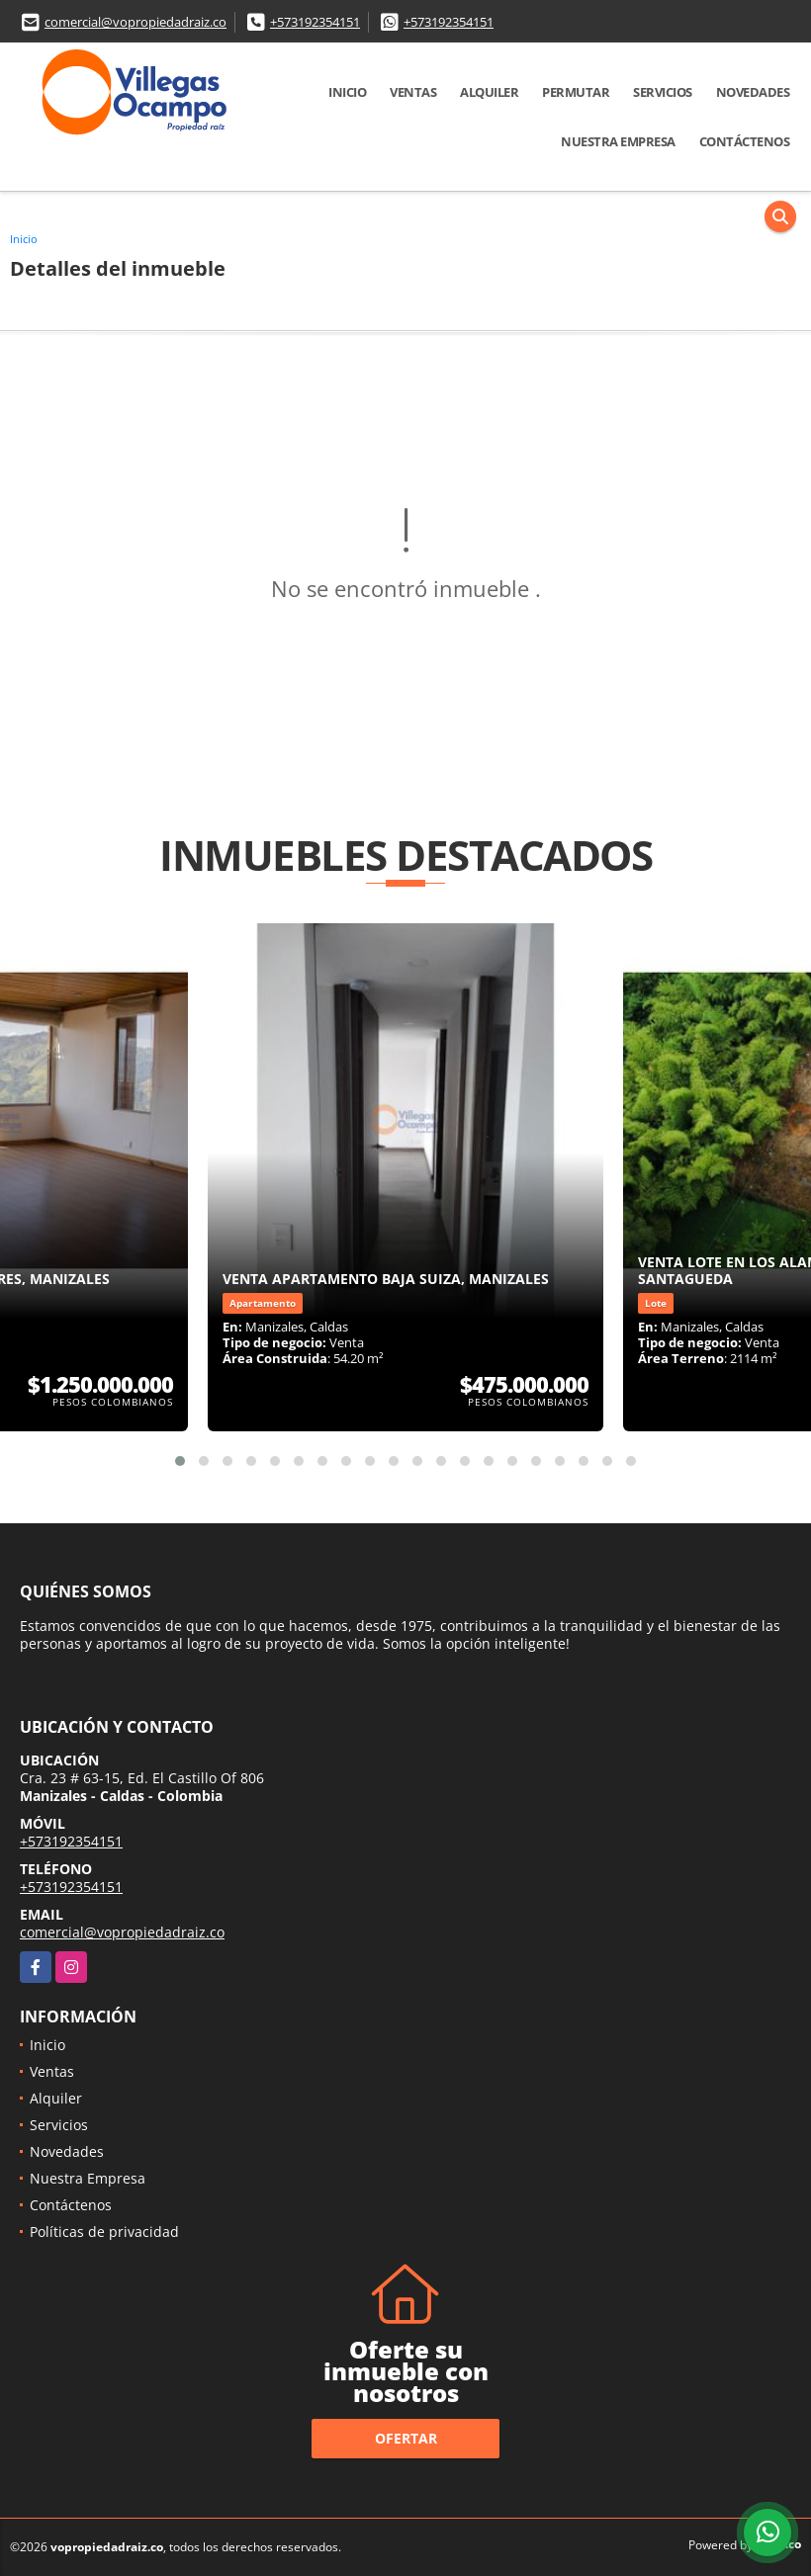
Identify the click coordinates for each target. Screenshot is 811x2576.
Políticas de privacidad (104, 2231)
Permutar (575, 92)
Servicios (662, 92)
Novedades (753, 92)
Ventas (413, 92)
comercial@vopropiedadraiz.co (135, 22)
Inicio (347, 92)
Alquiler (489, 92)
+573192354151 (315, 22)
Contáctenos (744, 141)
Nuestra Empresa (618, 141)
